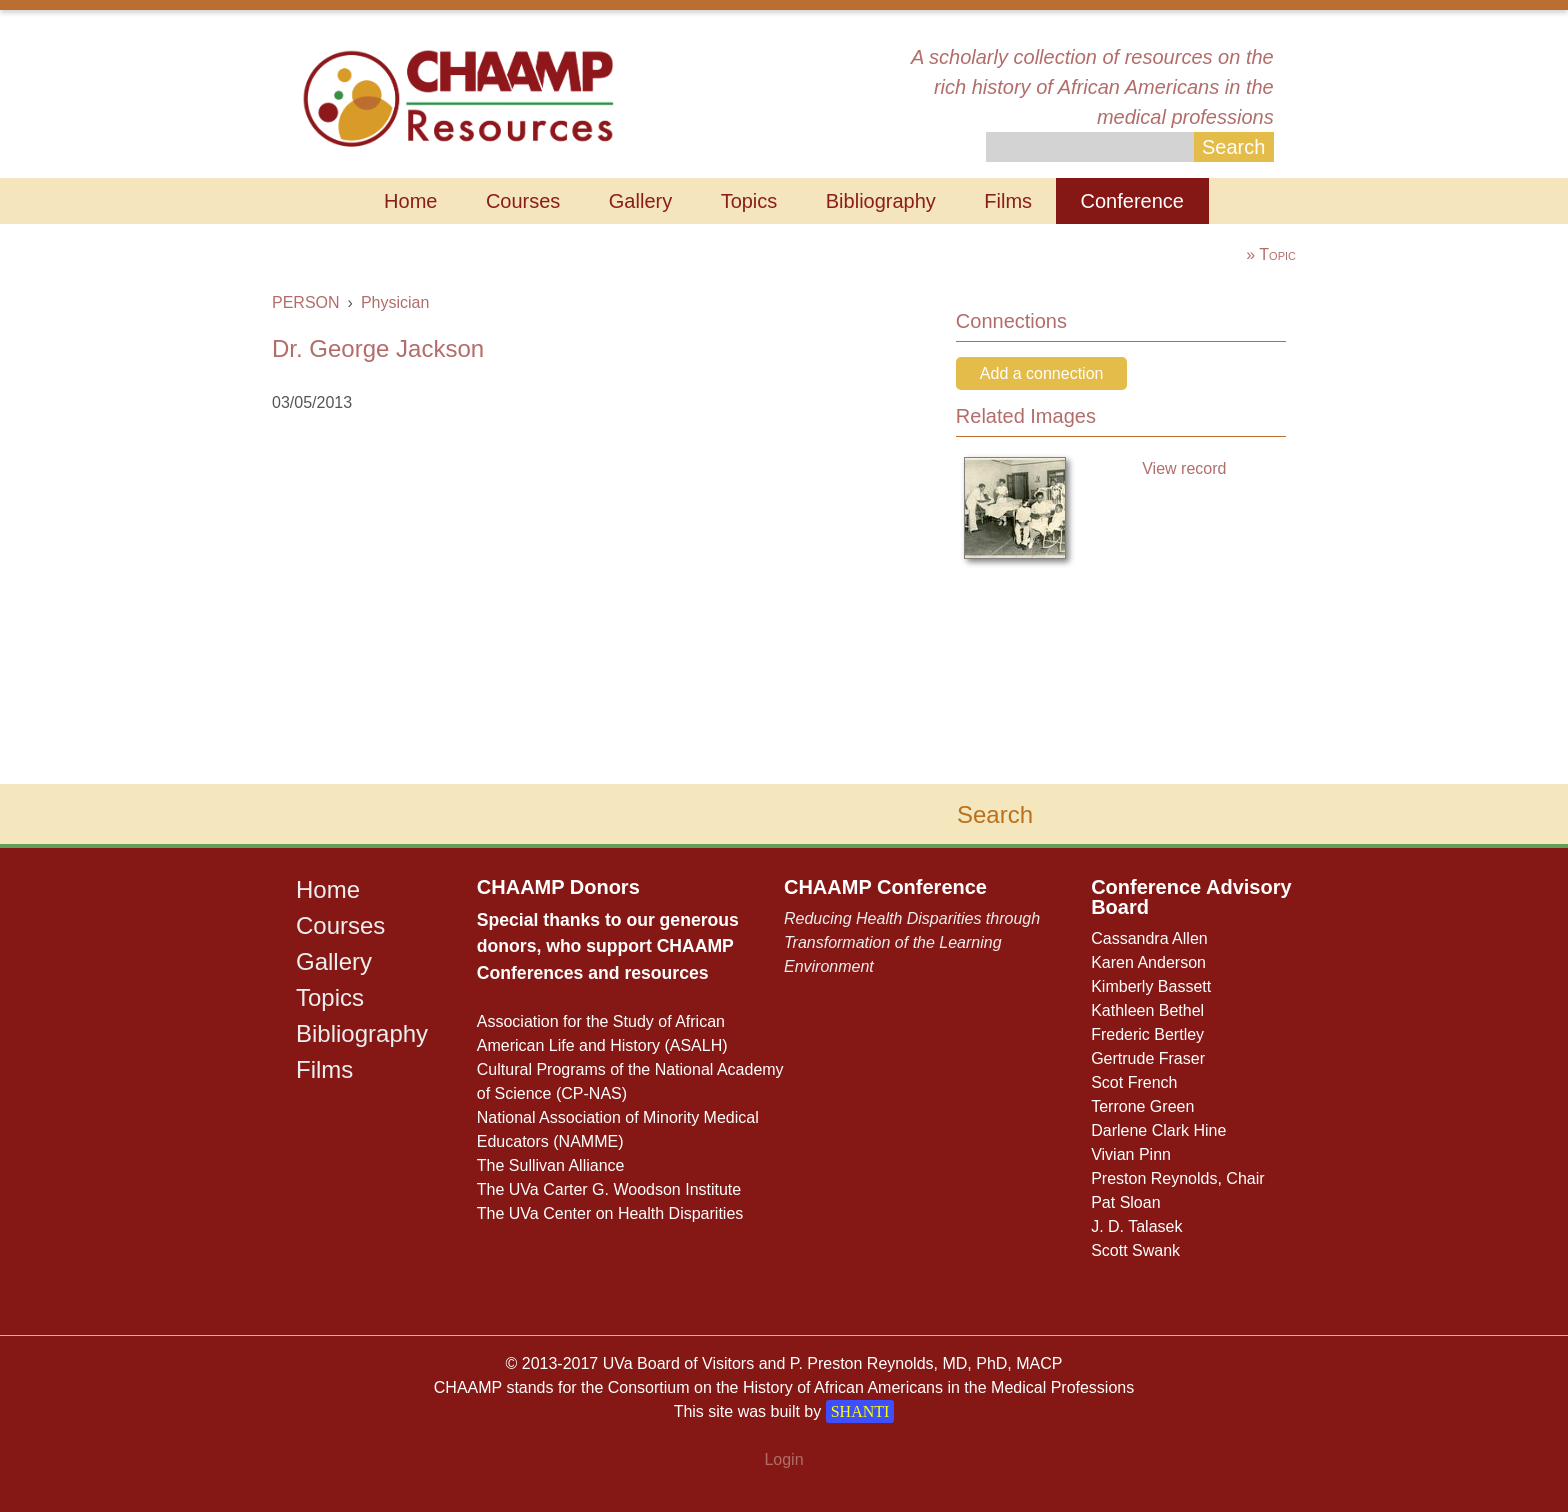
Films (1008, 201)
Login (783, 1459)
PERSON (306, 302)
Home (410, 201)
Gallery (640, 201)
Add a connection (1042, 373)
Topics (749, 201)
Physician (395, 302)
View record (1184, 468)
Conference (1132, 201)
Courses (523, 201)
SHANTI (860, 1411)
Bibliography (881, 201)
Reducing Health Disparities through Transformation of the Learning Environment (912, 942)
